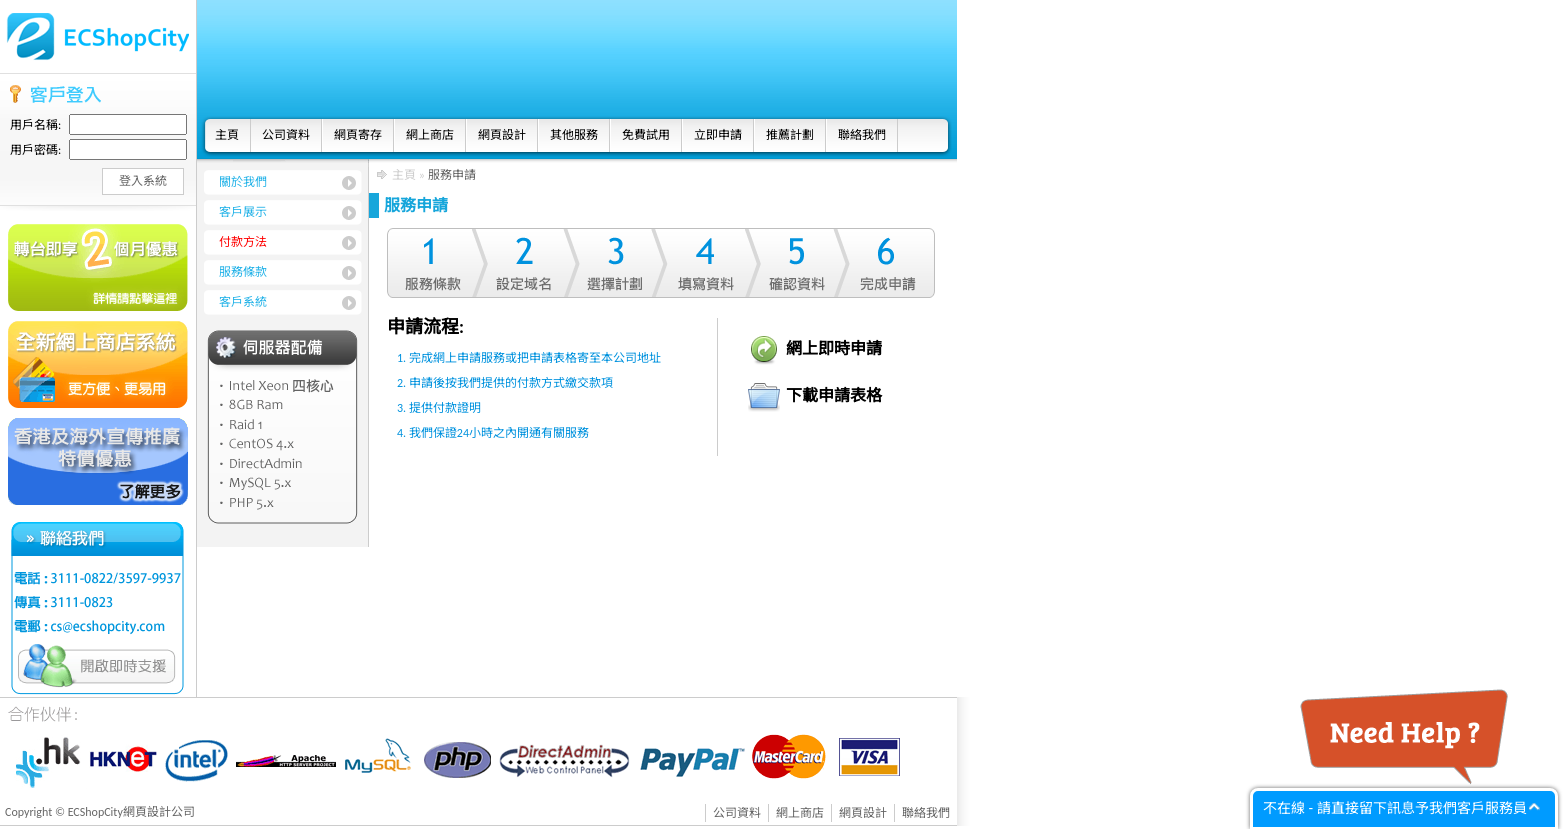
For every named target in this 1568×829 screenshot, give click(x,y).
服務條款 (243, 272)
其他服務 (574, 135)
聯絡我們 (862, 135)
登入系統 (143, 181)
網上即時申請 (834, 348)
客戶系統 (243, 302)
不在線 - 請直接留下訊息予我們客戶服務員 (1395, 808)
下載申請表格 (834, 395)
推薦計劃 (790, 135)
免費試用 (646, 135)
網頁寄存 (358, 135)
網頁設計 (502, 135)
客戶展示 (243, 212)
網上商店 (430, 135)
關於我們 (243, 182)
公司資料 (286, 135)
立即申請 (718, 135)
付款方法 (243, 242)
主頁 (227, 135)
